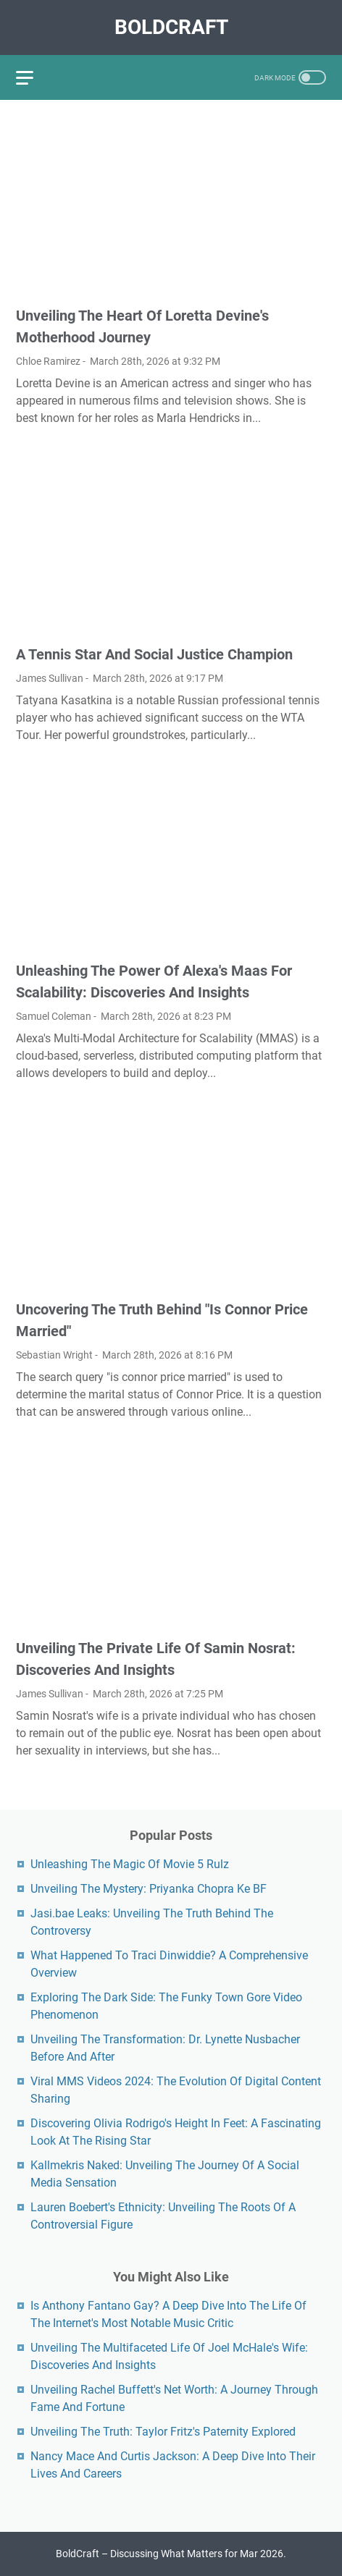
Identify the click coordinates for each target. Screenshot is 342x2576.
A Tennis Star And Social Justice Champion (154, 654)
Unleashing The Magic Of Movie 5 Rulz (129, 1864)
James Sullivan (49, 678)
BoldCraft (171, 27)
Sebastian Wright (54, 1355)
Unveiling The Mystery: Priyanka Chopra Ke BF (148, 1889)
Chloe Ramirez (48, 361)
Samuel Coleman (53, 1016)
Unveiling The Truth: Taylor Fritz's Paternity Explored (163, 2431)
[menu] (33, 77)
